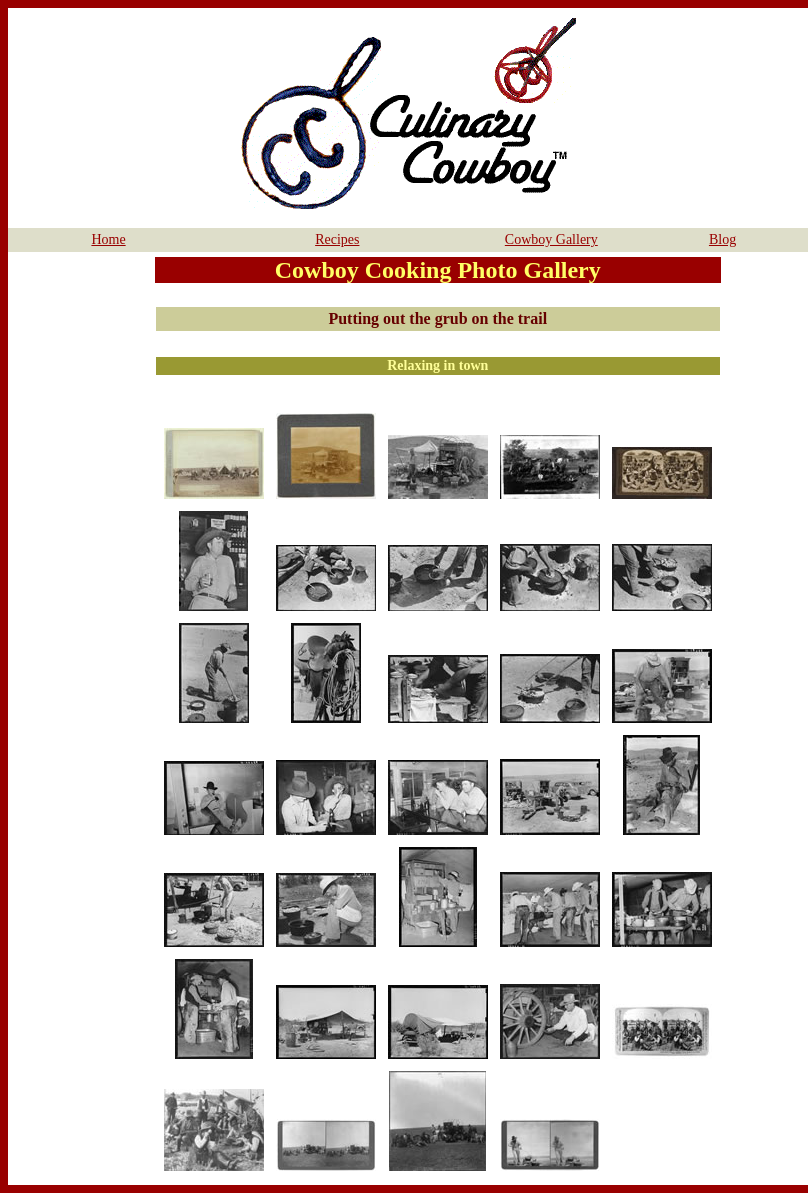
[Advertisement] (79, 555)
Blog (722, 239)
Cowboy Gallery (551, 239)
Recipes (337, 239)
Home (108, 239)
